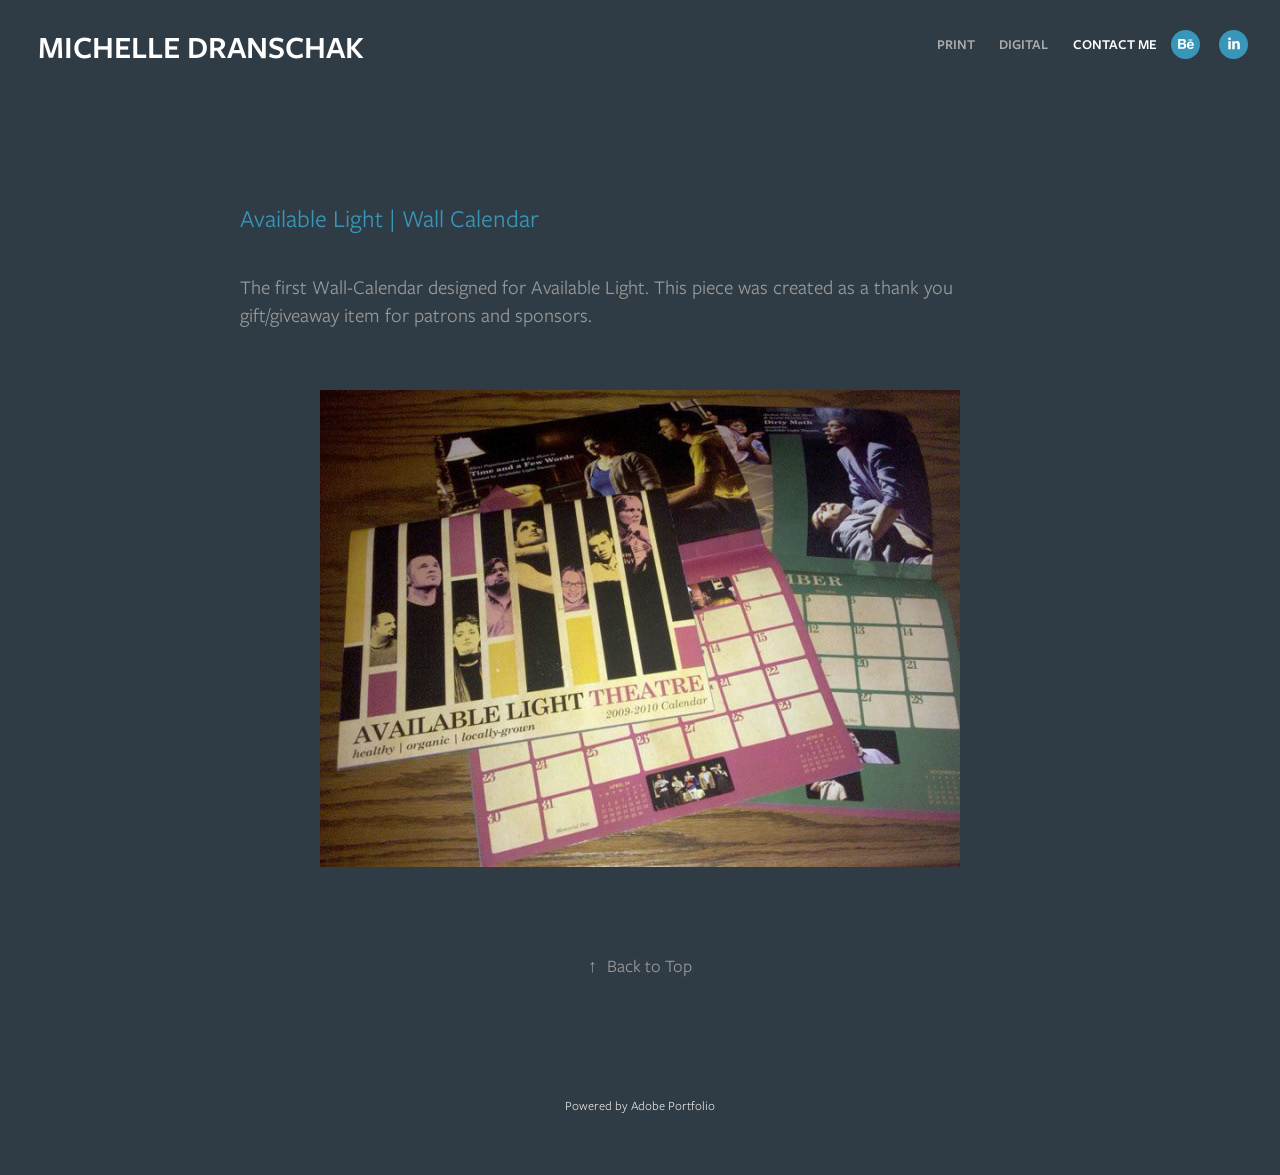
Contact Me (1115, 44)
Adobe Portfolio (673, 1105)
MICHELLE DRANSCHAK (201, 47)
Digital (1023, 44)
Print (956, 44)
